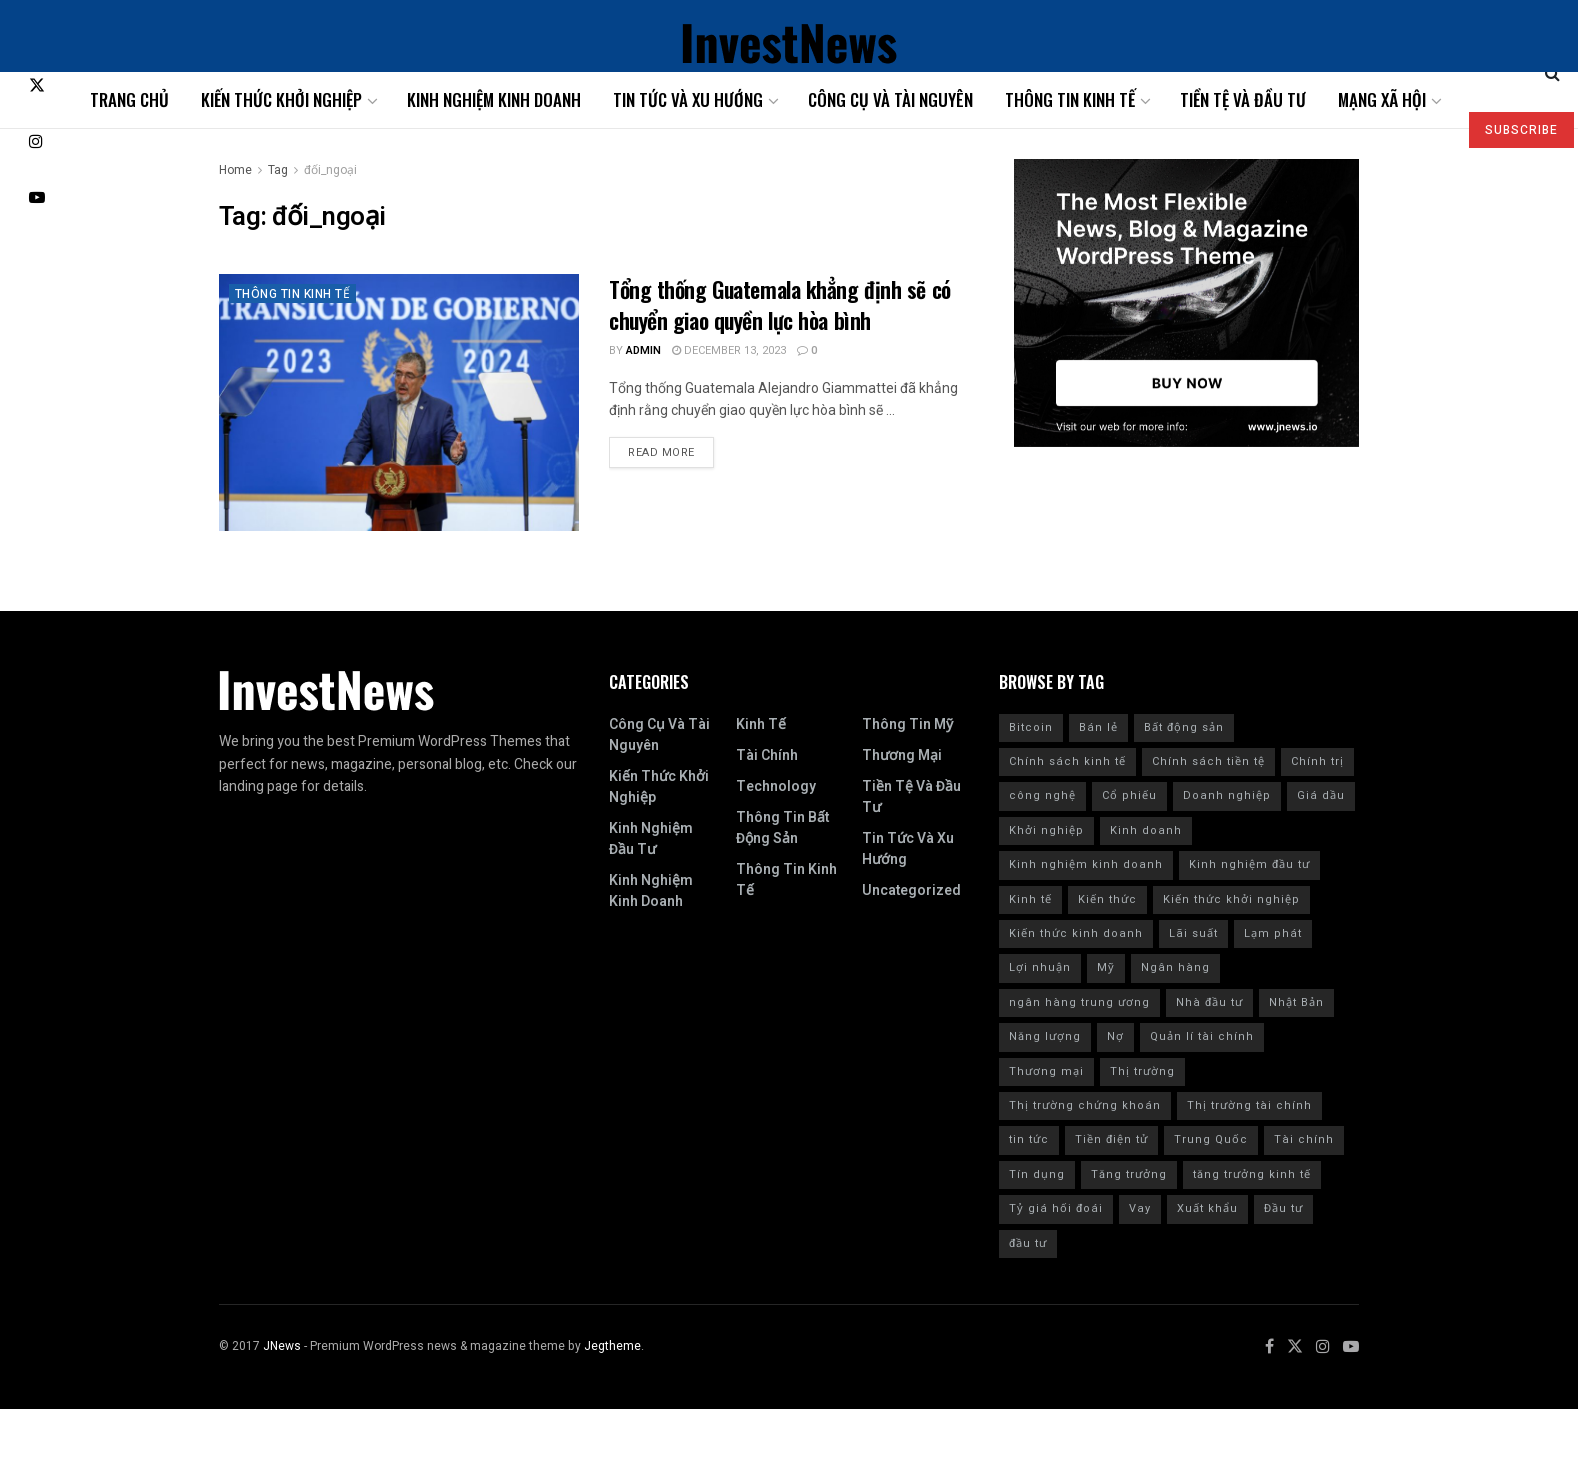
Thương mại (902, 755)
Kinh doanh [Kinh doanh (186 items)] (1146, 830)
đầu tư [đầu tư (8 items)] (1028, 1243)
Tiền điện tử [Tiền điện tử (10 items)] (1111, 1139)
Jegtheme (612, 1346)
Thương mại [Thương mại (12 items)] (1046, 1071)
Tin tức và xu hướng (688, 99)
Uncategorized (911, 890)
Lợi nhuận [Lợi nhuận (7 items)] (1040, 967)
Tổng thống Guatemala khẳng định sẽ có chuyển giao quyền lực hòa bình (780, 304)
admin (643, 350)
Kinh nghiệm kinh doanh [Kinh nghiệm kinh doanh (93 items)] (1086, 864)
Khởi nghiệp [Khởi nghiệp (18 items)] (1046, 830)
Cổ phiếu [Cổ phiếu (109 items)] (1129, 795)
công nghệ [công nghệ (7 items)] (1042, 795)
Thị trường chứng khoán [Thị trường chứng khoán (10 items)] (1085, 1105)
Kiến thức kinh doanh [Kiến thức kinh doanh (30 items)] (1076, 933)
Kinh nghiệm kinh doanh (494, 99)
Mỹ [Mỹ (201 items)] (1106, 967)
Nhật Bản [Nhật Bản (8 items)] (1296, 1002)
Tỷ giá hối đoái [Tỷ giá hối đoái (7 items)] (1056, 1208)
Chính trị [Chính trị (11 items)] (1317, 761)
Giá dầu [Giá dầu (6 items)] (1321, 795)
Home (235, 170)
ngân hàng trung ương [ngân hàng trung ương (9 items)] (1079, 1002)
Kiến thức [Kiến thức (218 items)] (1107, 899)
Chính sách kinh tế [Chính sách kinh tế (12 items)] (1067, 761)
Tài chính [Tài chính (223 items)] (1304, 1139)
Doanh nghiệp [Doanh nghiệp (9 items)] (1227, 795)
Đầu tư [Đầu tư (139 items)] (1283, 1208)
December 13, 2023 (729, 350)
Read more (661, 452)
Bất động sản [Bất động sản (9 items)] (1184, 727)
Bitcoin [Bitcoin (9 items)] (1031, 727)
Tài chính (767, 755)
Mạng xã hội (1382, 99)
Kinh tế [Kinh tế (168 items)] (1030, 899)
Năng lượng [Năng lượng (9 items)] (1045, 1036)
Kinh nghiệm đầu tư (651, 839)
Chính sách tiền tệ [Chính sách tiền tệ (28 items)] (1208, 761)
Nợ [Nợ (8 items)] (1115, 1036)
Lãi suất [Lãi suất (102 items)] (1193, 933)
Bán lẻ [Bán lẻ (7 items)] (1098, 727)
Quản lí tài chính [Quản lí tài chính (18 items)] (1202, 1036)
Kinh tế (761, 724)
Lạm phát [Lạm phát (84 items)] (1273, 933)
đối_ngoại (330, 170)
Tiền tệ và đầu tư (1243, 99)
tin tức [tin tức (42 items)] (1029, 1139)
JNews (282, 1346)
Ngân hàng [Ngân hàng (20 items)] (1175, 967)
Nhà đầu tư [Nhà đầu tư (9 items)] (1209, 1002)
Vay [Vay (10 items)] (1140, 1208)
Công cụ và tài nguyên (890, 99)
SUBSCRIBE (1521, 130)
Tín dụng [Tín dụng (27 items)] (1037, 1174)
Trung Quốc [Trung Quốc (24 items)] (1211, 1139)
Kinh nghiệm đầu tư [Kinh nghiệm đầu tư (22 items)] (1249, 864)
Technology (776, 786)
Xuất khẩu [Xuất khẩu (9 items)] (1207, 1208)
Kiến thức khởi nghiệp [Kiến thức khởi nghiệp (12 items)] (1231, 899)
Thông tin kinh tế (1070, 99)
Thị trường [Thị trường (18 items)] (1142, 1071)
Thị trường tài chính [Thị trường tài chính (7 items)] (1249, 1105)
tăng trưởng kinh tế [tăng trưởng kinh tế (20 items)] (1252, 1174)
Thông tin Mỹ (907, 724)
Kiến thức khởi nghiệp (281, 99)
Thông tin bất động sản (782, 828)
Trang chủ (129, 99)
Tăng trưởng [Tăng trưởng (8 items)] (1129, 1174)
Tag (278, 170)
